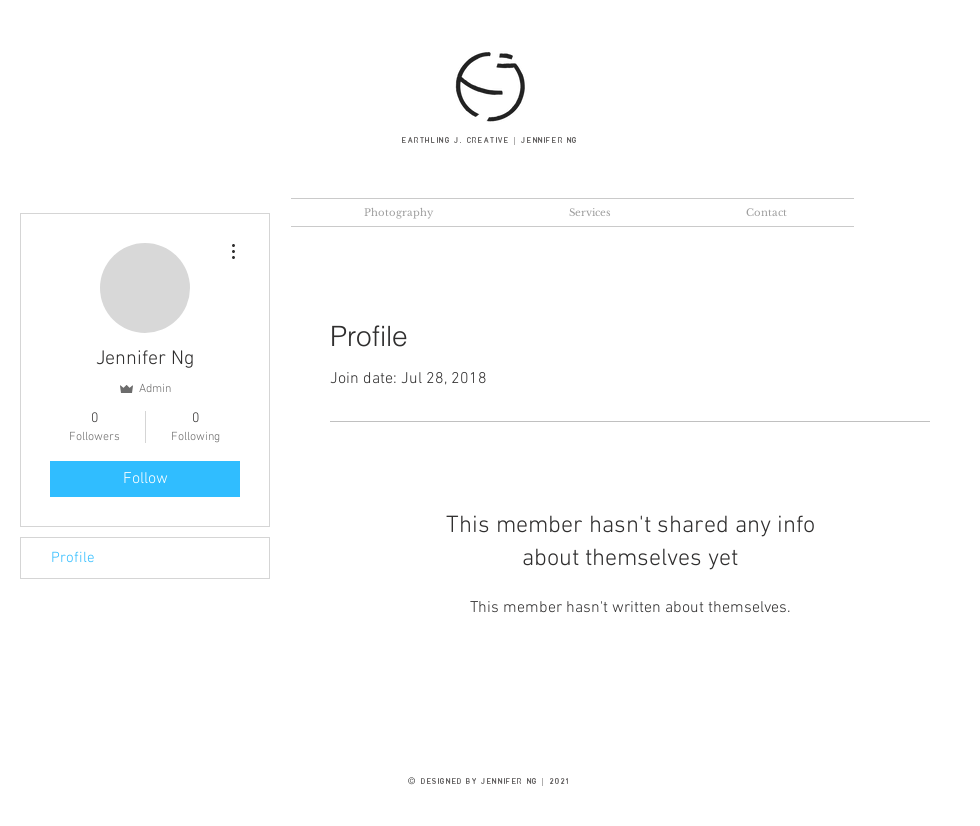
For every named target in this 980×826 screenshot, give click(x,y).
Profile (73, 558)
